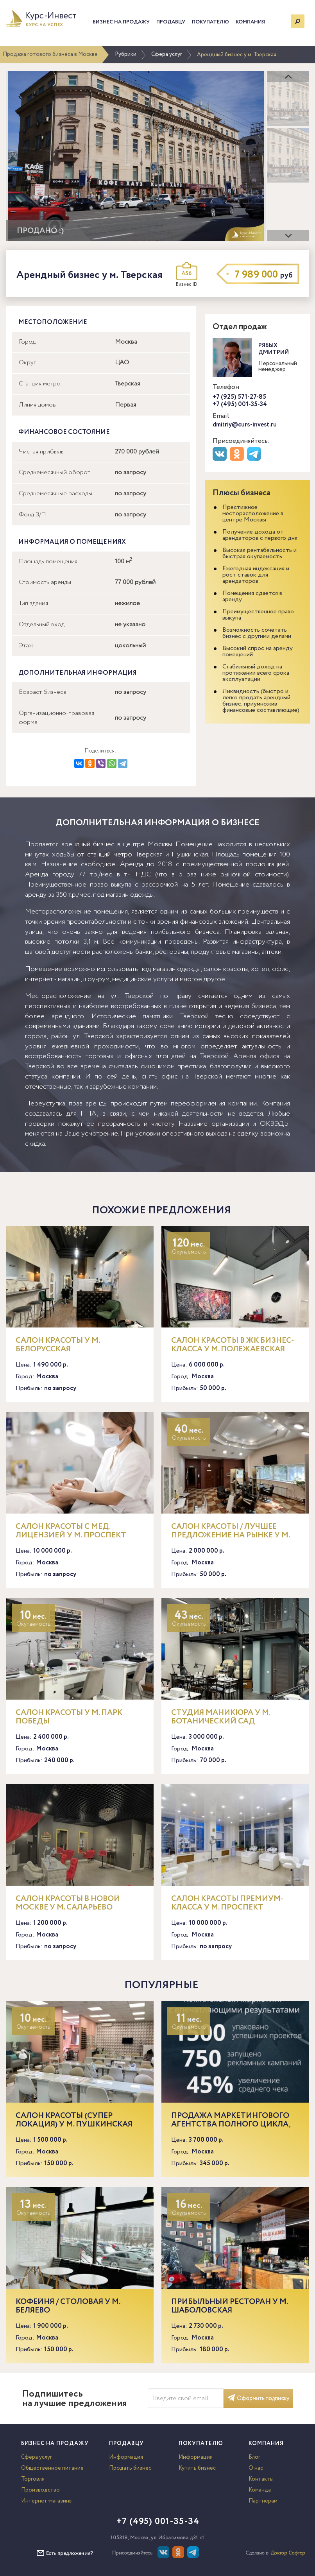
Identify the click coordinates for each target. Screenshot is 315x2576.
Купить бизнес (197, 2468)
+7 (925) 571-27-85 (239, 396)
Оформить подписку (258, 2398)
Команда (260, 2490)
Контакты (261, 2479)
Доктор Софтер (288, 2553)
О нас (256, 2468)
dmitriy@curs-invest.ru (245, 424)
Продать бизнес (130, 2468)
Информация (126, 2457)
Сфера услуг (166, 54)
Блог (254, 2457)
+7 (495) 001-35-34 (240, 404)
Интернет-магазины (47, 2501)
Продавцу (170, 22)
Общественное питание (52, 2468)
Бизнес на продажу (121, 22)
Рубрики (125, 54)
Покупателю (210, 22)
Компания (250, 22)
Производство (40, 2490)
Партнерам (263, 2501)
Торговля (33, 2479)
